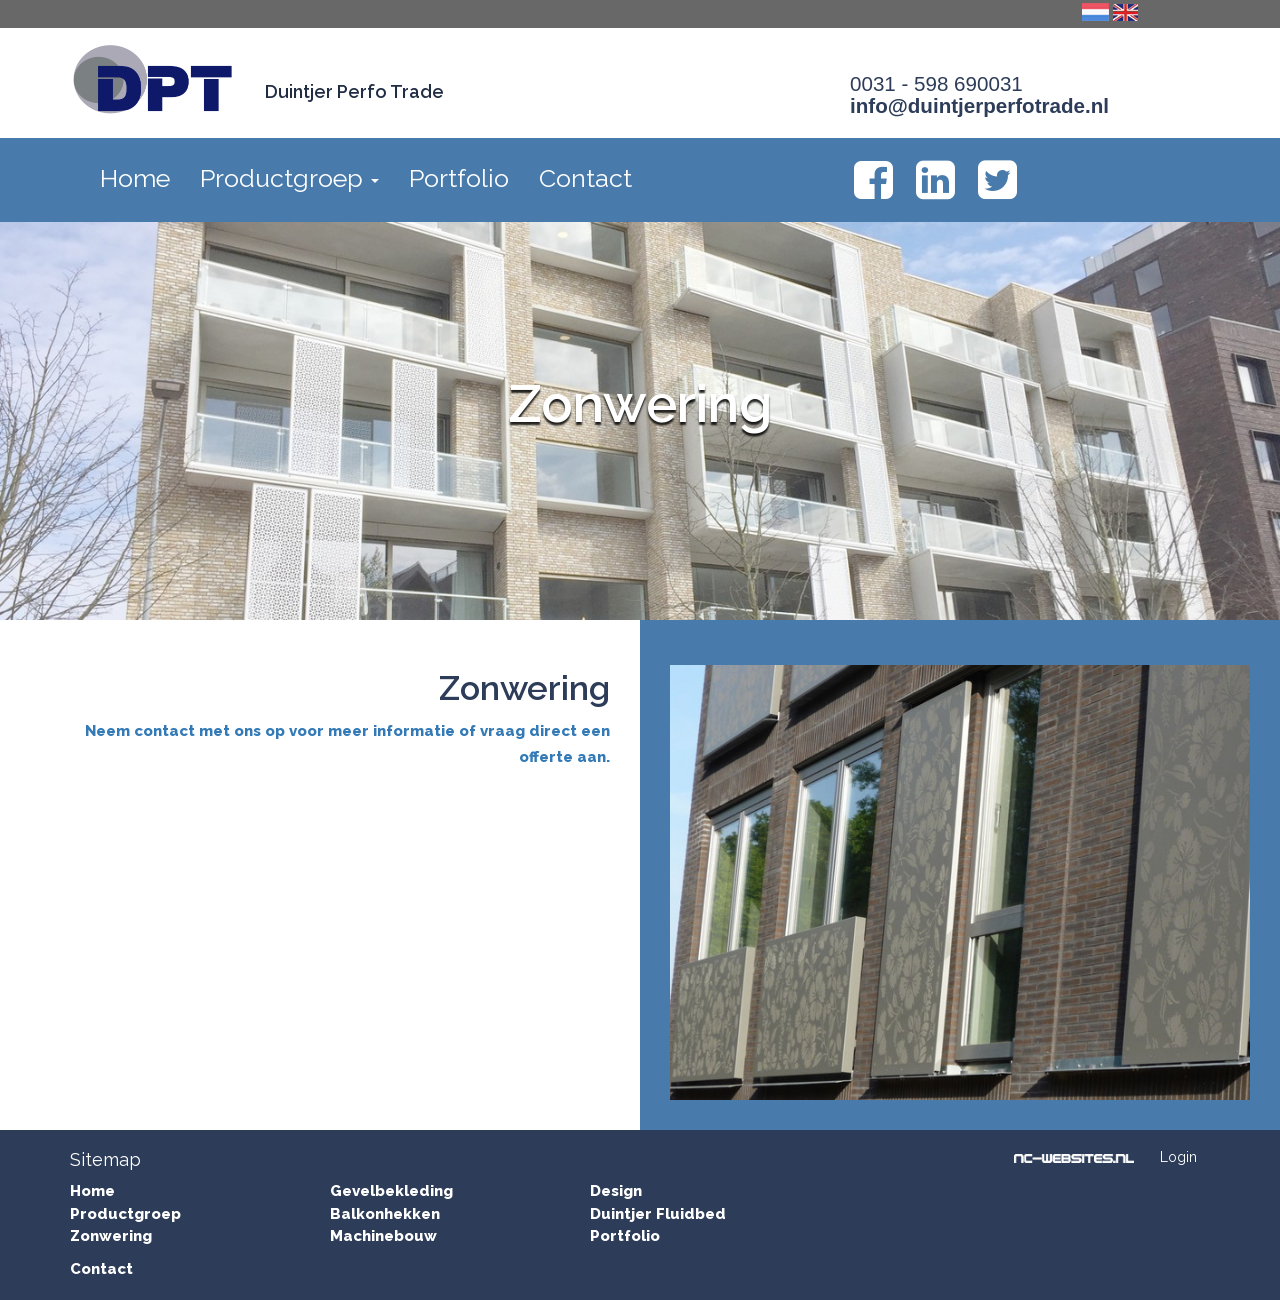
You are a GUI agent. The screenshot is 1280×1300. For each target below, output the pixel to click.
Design (616, 1191)
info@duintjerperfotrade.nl (979, 105)
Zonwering (111, 1236)
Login (1178, 1157)
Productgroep (289, 178)
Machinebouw (383, 1236)
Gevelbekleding (391, 1191)
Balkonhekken (385, 1214)
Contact (585, 178)
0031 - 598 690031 (936, 83)
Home (135, 178)
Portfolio (459, 178)
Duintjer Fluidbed (658, 1214)
